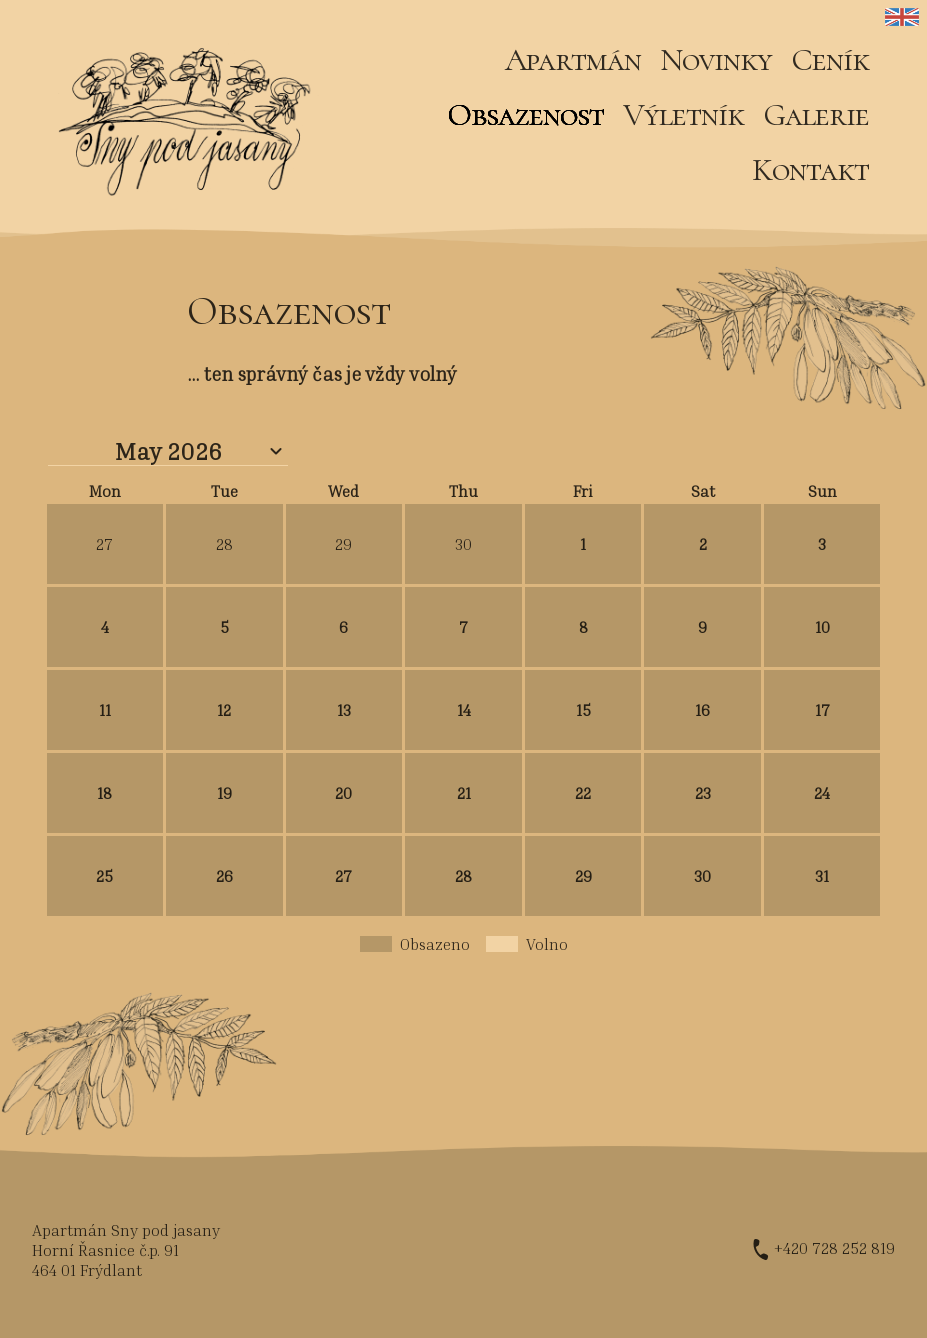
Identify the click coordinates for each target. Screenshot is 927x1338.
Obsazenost (525, 114)
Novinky (716, 59)
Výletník (683, 114)
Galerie (816, 114)
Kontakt (810, 169)
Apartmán (573, 59)
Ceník (830, 59)
